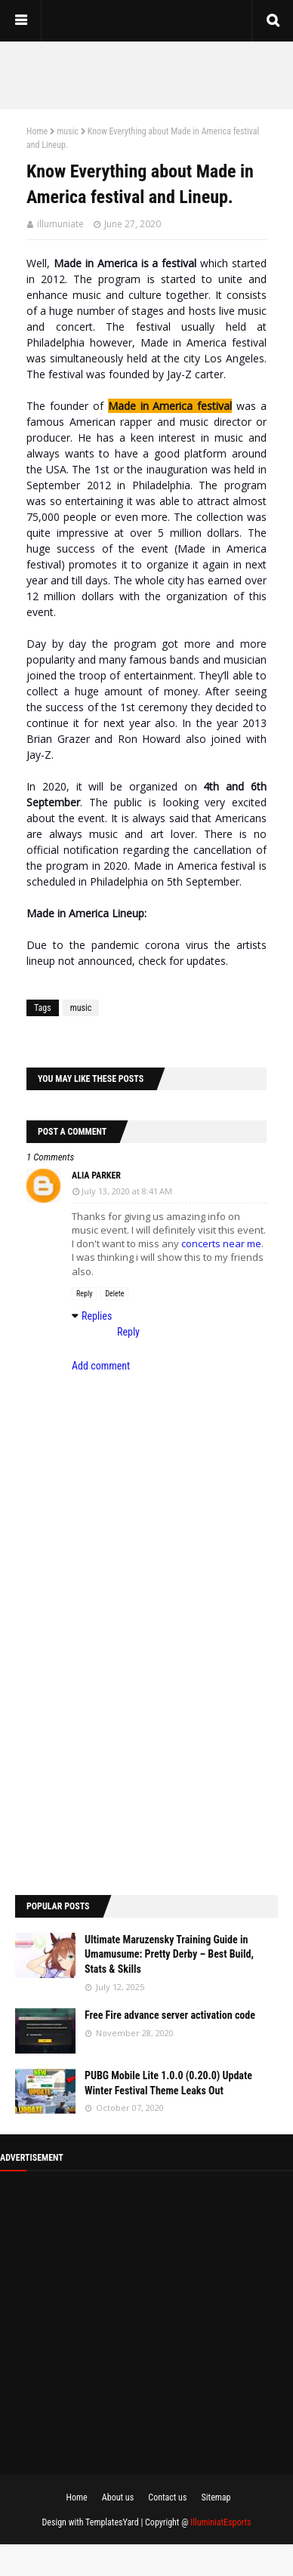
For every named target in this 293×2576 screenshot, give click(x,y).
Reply (84, 1294)
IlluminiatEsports (220, 2522)
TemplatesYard (112, 2522)
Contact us (167, 2497)
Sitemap (216, 2497)
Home (37, 131)
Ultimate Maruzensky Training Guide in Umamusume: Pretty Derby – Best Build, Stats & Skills (169, 1954)
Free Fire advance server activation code (170, 2015)
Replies (97, 1316)
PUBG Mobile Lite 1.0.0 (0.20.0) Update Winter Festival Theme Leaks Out (168, 2083)
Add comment (101, 1366)
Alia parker (96, 1175)
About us (118, 2497)
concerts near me (221, 1243)
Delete (114, 1294)
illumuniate (60, 223)
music (68, 131)
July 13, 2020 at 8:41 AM (127, 1191)
